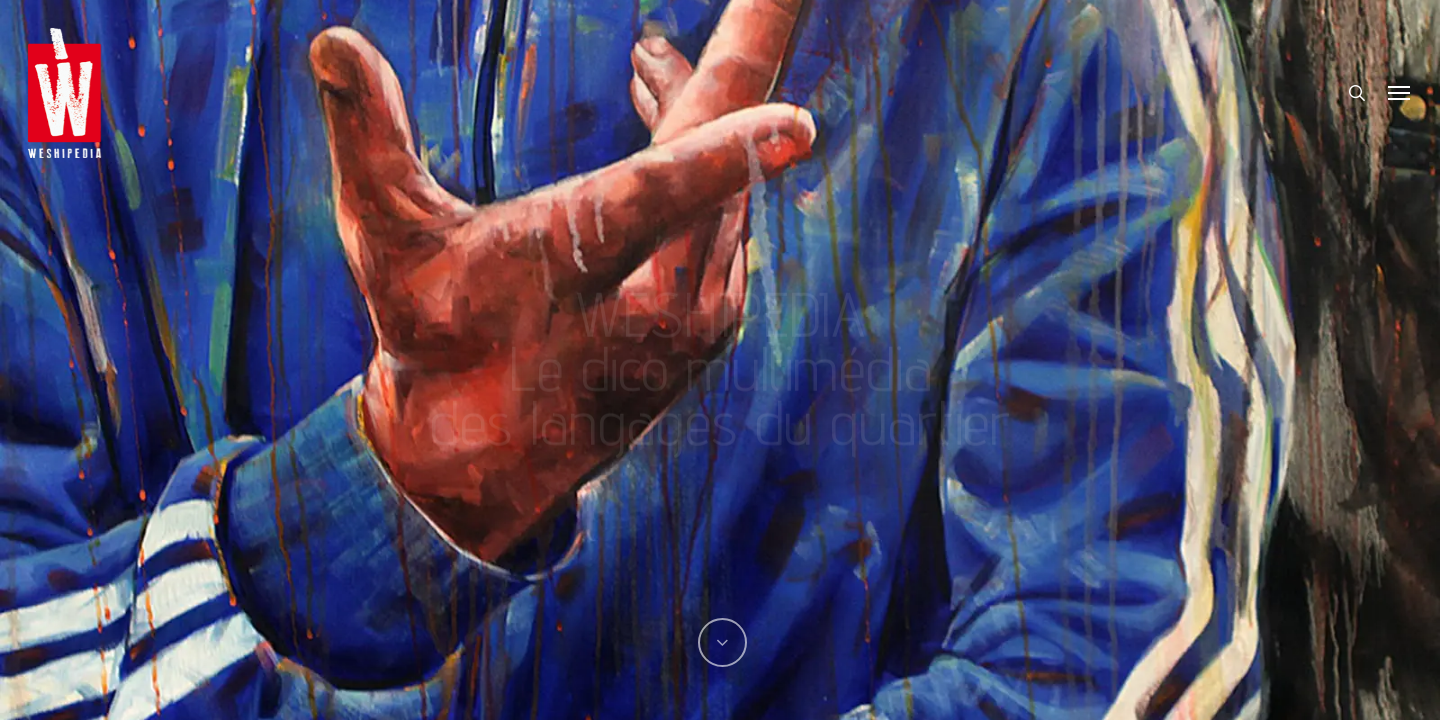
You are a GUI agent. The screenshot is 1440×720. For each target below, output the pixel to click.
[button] (1400, 93)
